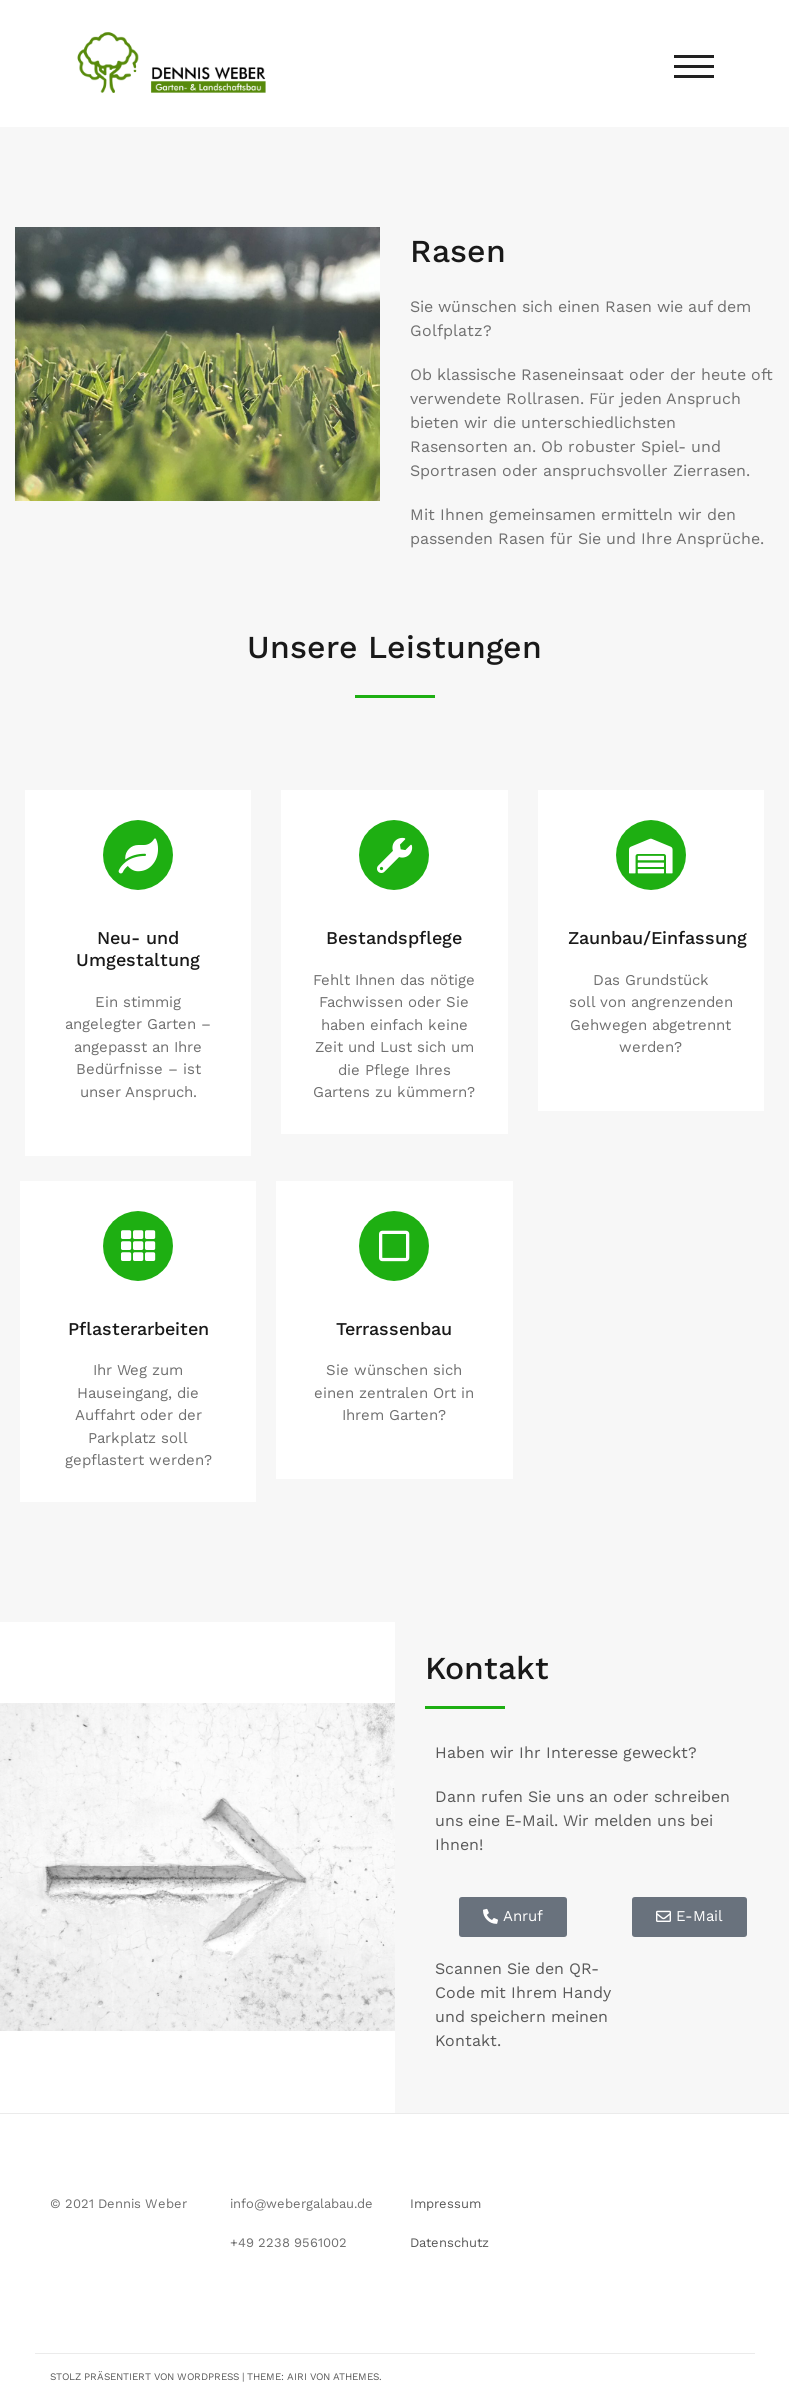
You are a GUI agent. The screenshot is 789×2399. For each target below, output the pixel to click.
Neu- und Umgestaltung (138, 948)
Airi (297, 2376)
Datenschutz (449, 2242)
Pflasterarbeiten (138, 1328)
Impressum (445, 2203)
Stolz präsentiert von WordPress (144, 2376)
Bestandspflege (394, 937)
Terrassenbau (394, 1328)
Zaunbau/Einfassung (657, 937)
